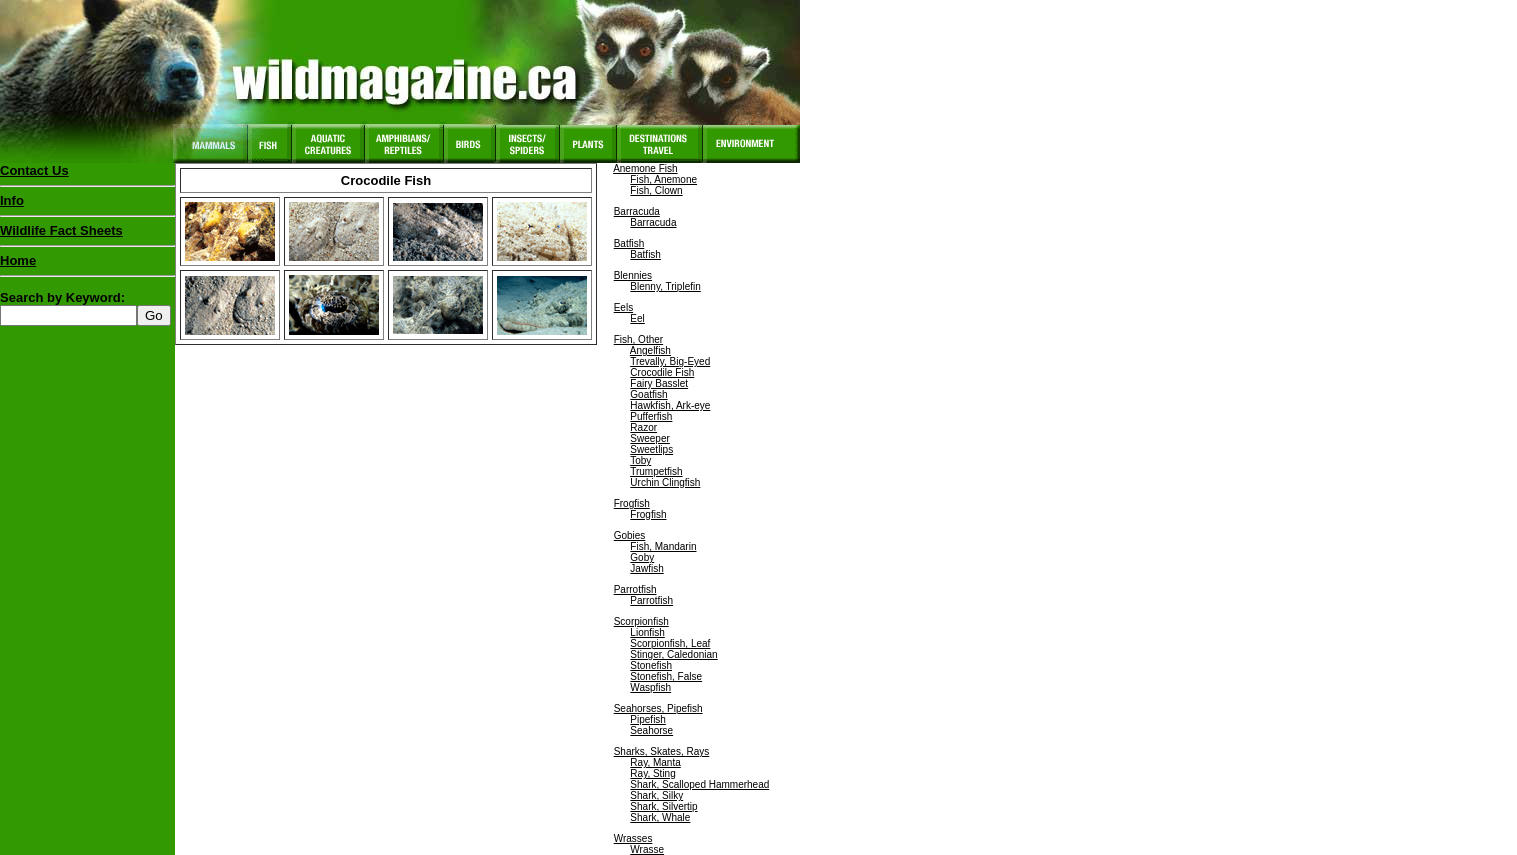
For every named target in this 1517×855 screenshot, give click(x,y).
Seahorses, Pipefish (658, 708)
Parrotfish (635, 589)
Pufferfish (651, 416)
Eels (623, 307)
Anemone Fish (645, 168)
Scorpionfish (641, 621)
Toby (640, 460)
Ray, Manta (655, 762)
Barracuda (637, 211)
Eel (637, 318)
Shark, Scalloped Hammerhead (699, 784)
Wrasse (647, 849)
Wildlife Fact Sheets (87, 235)
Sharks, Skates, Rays (662, 751)
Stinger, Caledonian (673, 654)
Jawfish (646, 568)
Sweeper (649, 438)
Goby (642, 557)
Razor (643, 427)
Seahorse (651, 730)
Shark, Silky (656, 795)
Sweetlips (651, 449)
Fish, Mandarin (663, 546)
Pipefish (648, 719)
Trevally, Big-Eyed (670, 361)
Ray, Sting (652, 773)
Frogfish (632, 503)
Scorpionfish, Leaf (670, 643)
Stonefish (651, 665)
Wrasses (633, 838)
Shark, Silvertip (663, 806)
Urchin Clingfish (665, 482)
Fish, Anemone (663, 179)
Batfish (629, 243)
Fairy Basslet (659, 383)
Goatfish (648, 394)
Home (18, 260)
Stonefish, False (666, 676)
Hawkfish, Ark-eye (670, 405)
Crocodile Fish (662, 372)
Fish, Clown (656, 190)
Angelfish (650, 350)
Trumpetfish (656, 471)
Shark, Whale (660, 817)
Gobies (630, 535)
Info (12, 200)
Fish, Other (638, 339)
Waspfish (650, 687)
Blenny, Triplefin (665, 286)
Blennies (633, 275)
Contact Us (34, 170)
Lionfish (647, 632)
